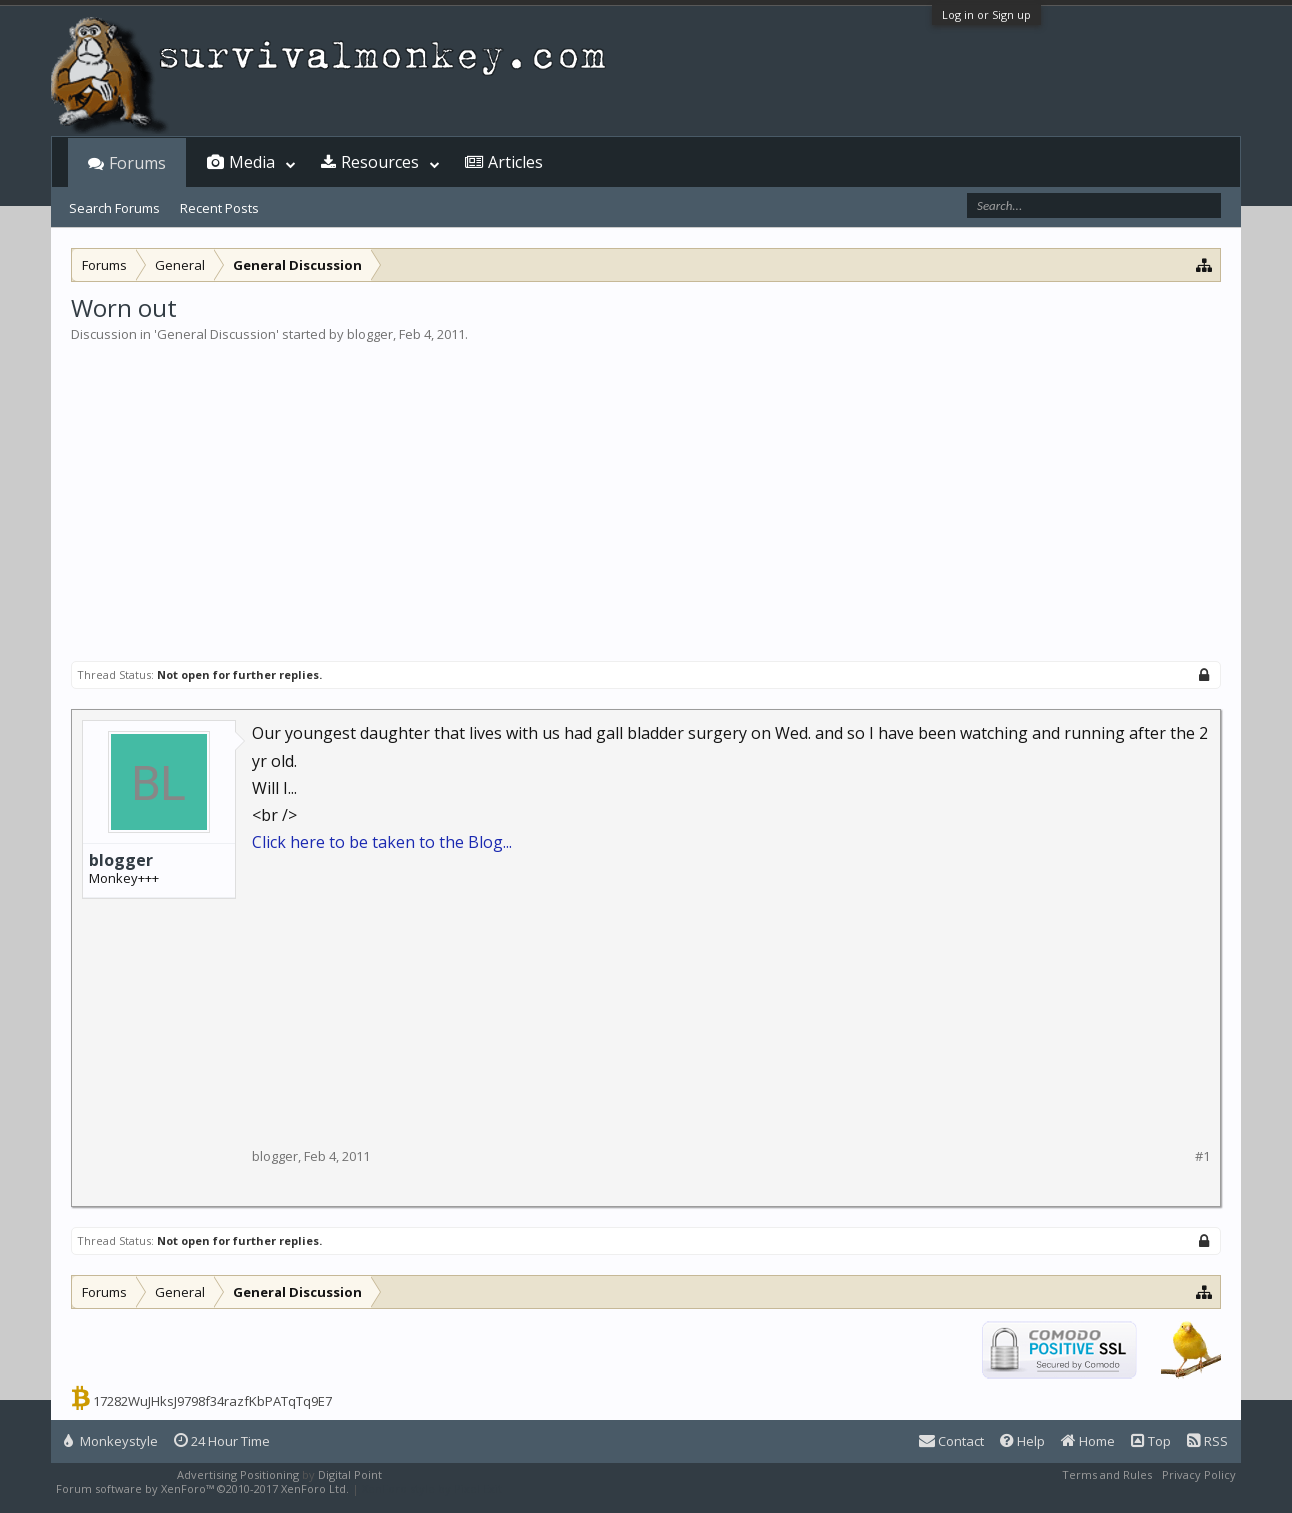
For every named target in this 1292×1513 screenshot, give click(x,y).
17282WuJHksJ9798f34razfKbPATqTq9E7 (212, 1401)
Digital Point (350, 1474)
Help (1022, 1441)
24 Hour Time (222, 1441)
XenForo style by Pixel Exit (432, 1488)
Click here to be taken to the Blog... (382, 842)
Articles (515, 162)
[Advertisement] (646, 494)
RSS (1207, 1441)
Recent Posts (219, 208)
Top (1151, 1441)
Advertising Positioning (238, 1474)
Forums (137, 163)
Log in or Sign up (986, 14)
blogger (370, 334)
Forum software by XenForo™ (202, 1488)
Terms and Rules (1107, 1474)
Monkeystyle (111, 1441)
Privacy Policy (1199, 1474)
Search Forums (114, 208)
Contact (951, 1441)
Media (252, 162)
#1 (1202, 1156)
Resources (380, 162)
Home (1088, 1441)
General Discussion (216, 334)
